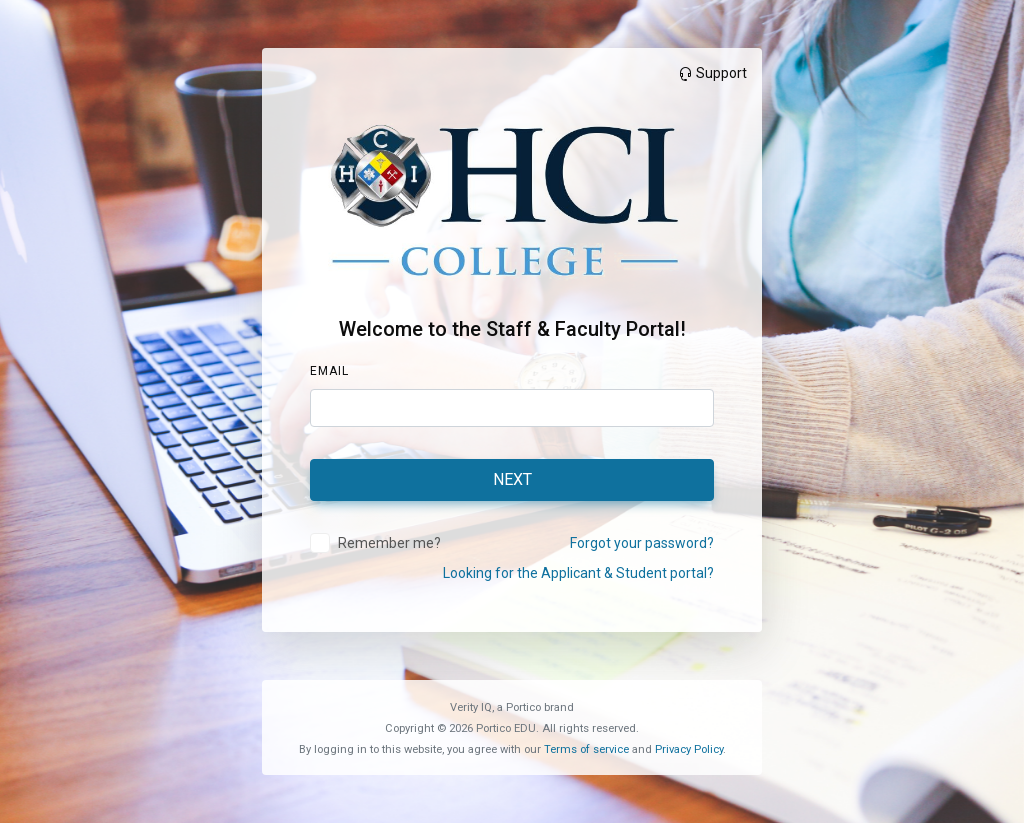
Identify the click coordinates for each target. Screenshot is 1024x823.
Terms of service (586, 749)
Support (712, 73)
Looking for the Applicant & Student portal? (578, 573)
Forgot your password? (642, 543)
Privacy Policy (689, 749)
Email (329, 371)
